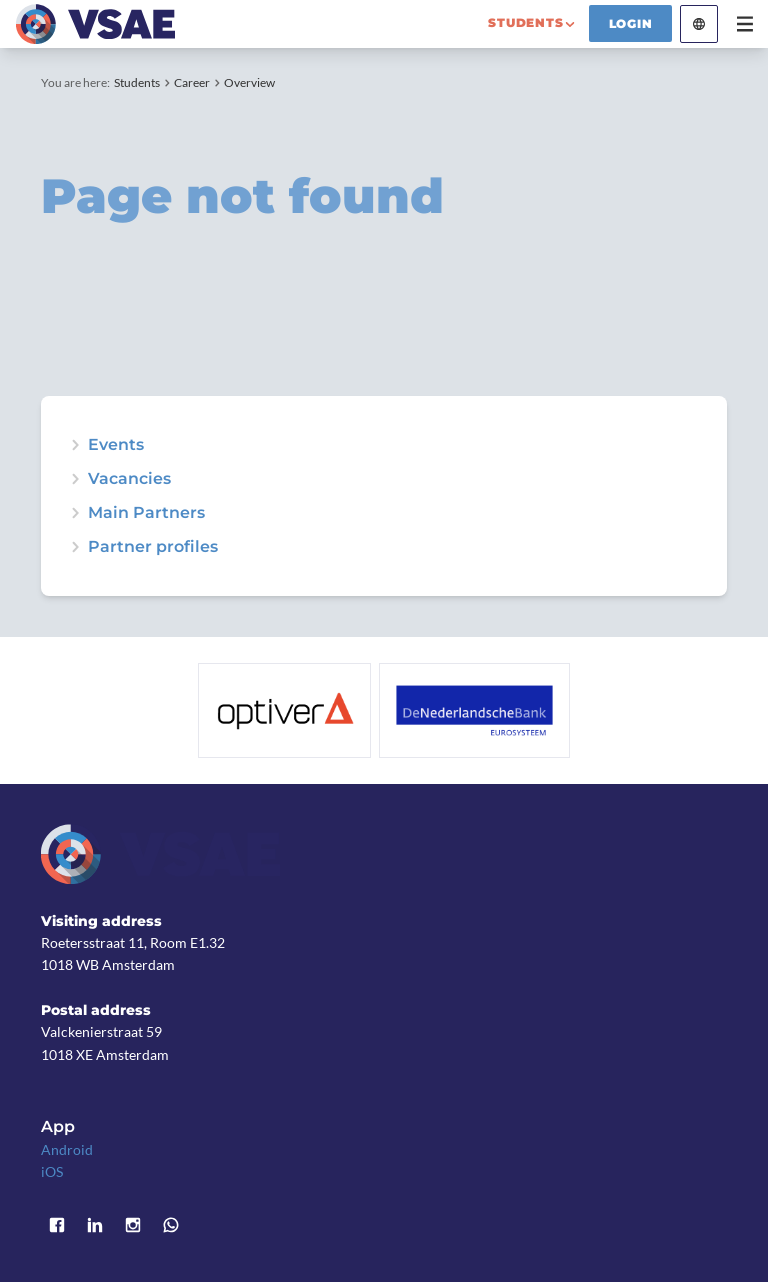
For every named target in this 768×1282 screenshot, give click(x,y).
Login (631, 23)
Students (137, 82)
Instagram (133, 1225)
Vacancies (129, 479)
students (525, 22)
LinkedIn (95, 1225)
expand (75, 445)
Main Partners (146, 513)
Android (67, 1149)
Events (116, 445)
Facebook (57, 1225)
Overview (249, 82)
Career (192, 82)
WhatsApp (171, 1225)
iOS (52, 1171)
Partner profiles (153, 547)
